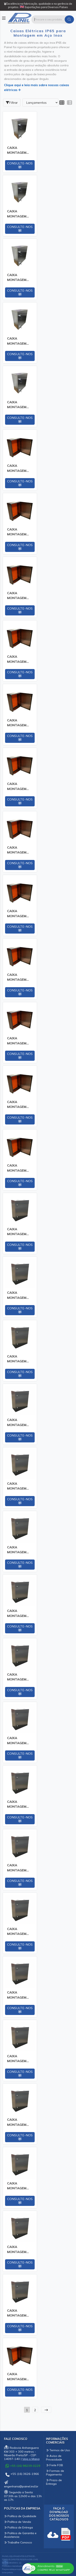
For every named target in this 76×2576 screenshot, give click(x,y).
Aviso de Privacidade (54, 2457)
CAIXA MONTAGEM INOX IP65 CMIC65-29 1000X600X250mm (20, 469)
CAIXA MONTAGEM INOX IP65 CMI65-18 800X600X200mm (20, 1995)
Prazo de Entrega (54, 2482)
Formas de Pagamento (55, 2472)
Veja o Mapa (31, 2459)
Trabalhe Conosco (18, 2542)
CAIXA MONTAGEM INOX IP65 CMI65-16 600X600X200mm (20, 2123)
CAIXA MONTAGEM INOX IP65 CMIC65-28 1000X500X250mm (20, 532)
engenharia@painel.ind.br (21, 2484)
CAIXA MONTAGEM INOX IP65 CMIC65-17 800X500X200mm (20, 914)
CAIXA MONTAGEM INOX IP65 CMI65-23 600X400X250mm (20, 1932)
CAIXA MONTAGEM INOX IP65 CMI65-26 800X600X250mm (20, 1741)
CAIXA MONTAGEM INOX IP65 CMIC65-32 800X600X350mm (20, 278)
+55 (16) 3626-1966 (22, 2474)
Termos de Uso (58, 2450)
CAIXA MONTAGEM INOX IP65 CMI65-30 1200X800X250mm (20, 1486)
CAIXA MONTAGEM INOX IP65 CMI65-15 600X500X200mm (20, 2186)
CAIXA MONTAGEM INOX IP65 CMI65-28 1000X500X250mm (20, 1614)
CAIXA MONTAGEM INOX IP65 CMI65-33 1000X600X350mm (20, 1296)
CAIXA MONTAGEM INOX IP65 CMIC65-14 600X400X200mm (20, 1105)
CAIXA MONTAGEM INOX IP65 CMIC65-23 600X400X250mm (20, 787)
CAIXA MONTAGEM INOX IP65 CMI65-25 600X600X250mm (20, 1805)
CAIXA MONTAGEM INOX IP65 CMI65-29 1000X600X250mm (20, 1550)
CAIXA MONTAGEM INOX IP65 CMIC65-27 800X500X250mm (20, 596)
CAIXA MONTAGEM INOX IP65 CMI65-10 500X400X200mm (20, 2313)
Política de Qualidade (20, 2516)
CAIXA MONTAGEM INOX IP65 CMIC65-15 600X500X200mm (20, 1041)
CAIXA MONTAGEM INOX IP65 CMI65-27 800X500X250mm (20, 1677)
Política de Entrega (18, 2527)
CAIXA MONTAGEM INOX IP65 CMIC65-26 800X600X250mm (20, 659)
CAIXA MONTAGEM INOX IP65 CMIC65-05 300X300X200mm (20, 2377)
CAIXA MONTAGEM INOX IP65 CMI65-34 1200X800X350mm (20, 1232)
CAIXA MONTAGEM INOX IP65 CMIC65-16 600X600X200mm (20, 978)
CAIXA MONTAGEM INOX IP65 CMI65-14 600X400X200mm (20, 2250)
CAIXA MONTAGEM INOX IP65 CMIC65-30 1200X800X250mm (20, 405)
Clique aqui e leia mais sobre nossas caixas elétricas (36, 87)
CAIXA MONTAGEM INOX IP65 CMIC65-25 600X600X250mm (20, 723)
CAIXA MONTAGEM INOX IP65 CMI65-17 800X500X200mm (20, 2059)
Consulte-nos (20, 165)
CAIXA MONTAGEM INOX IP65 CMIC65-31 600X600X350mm (20, 341)
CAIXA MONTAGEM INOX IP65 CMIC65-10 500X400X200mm (20, 1168)
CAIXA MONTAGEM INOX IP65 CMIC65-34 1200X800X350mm (20, 151)
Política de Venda (17, 2522)
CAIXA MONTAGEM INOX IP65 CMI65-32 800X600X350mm (20, 1359)
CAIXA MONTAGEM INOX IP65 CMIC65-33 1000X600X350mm (20, 214)
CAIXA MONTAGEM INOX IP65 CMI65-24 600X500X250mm (20, 1868)
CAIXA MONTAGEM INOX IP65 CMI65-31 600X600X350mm (20, 1423)
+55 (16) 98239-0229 (22, 2465)
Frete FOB (54, 2465)
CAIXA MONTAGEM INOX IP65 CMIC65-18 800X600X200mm (20, 850)
